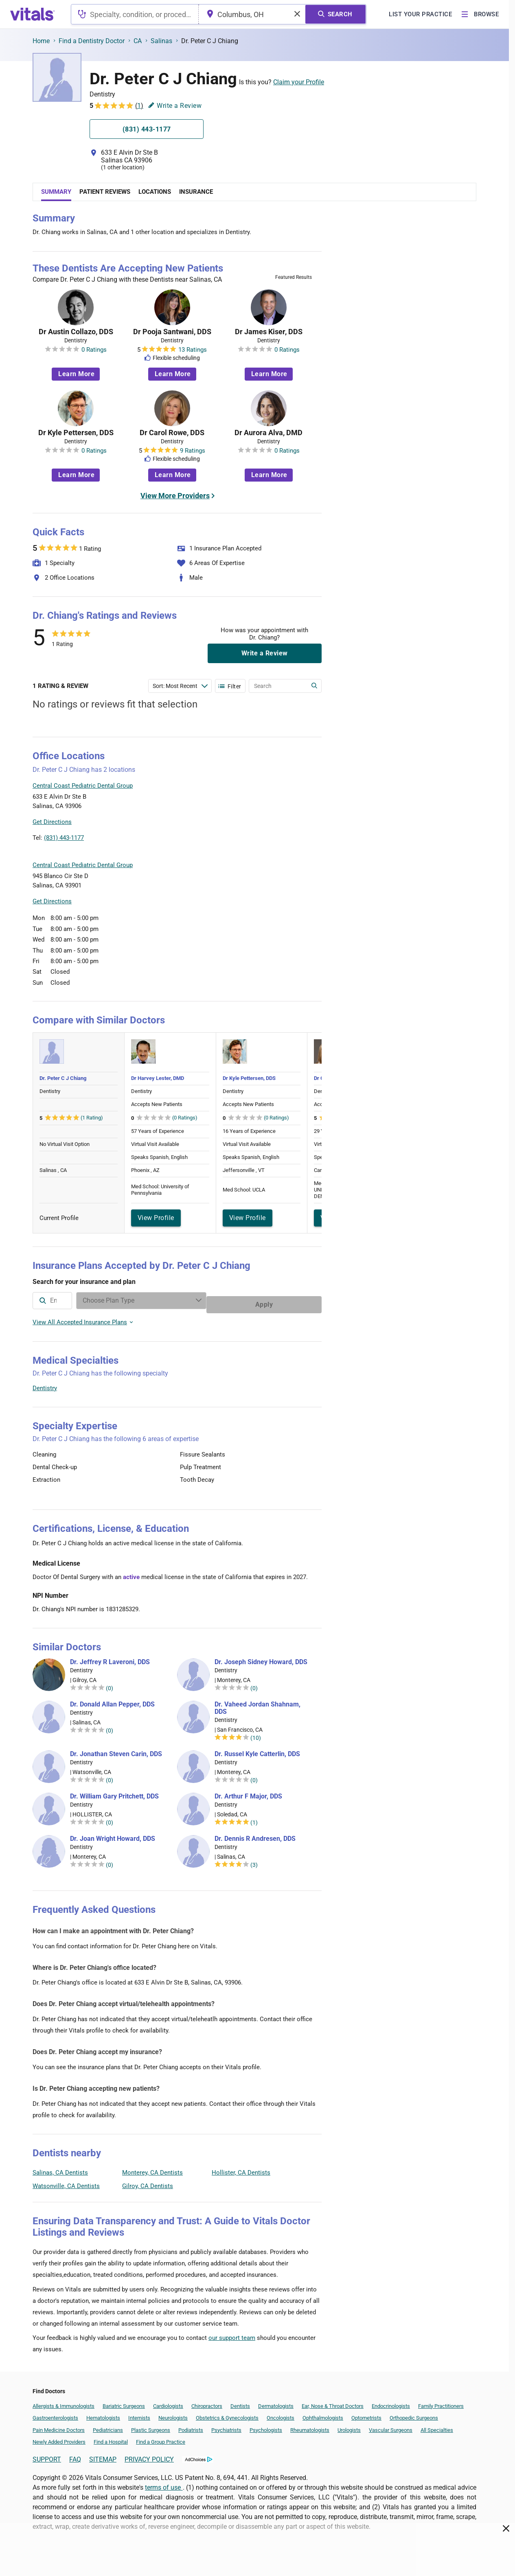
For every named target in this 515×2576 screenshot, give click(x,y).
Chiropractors (206, 2402)
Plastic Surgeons (150, 2426)
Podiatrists (190, 2426)
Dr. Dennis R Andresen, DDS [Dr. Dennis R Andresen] (255, 1834)
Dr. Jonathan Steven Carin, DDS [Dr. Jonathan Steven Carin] (116, 1750)
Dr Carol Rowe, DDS (172, 432)
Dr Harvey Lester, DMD (157, 1078)
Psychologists (266, 2426)
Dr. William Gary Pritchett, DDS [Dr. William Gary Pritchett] (114, 1792)
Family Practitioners (441, 2402)
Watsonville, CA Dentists (66, 2182)
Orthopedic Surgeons (414, 2414)
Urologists (349, 2426)
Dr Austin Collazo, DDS (76, 331)
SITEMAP (102, 2455)
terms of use (163, 2483)
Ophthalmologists (322, 2414)
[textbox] (134, 14)
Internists (139, 2414)
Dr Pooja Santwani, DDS (172, 331)
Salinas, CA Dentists (60, 2168)
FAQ (75, 2455)
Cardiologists (168, 2402)
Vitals (314, 843)
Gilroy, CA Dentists (147, 2182)
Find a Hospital (111, 2438)
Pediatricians (108, 2426)
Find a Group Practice (160, 2438)
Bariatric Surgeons (124, 2402)
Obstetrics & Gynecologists (227, 2414)
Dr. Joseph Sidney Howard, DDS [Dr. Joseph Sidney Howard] (261, 1658)
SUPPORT (47, 2455)
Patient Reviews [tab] (104, 191)
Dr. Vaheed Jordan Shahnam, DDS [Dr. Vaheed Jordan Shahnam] (257, 1704)
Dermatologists (276, 2402)
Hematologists (103, 2414)
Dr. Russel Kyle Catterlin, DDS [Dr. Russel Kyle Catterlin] (257, 1750)
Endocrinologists (391, 2402)
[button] (278, 805)
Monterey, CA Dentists (152, 2168)
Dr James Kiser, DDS (268, 331)
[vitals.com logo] (32, 14)
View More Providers (175, 495)
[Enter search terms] (180, 685)
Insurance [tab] (196, 191)
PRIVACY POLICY (149, 2455)
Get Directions (52, 822)
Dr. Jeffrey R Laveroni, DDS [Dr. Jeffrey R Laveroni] (110, 1658)
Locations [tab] (154, 191)
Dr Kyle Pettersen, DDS (76, 432)
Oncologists (280, 2414)
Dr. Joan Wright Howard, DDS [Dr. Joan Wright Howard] (112, 1834)
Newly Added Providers (59, 2438)
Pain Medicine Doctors (59, 2426)
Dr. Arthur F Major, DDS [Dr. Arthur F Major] (248, 1792)
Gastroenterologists (55, 2414)
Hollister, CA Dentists (241, 2168)
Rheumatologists (309, 2426)
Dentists (240, 2402)
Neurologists (173, 2414)
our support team (231, 2333)
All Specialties (437, 2426)
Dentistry (45, 1384)
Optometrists (366, 2414)
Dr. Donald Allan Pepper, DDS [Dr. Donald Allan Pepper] (112, 1700)
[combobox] (134, 14)
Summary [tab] (56, 191)
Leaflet (272, 843)
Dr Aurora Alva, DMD (268, 432)
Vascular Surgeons (390, 2426)
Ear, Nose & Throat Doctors (333, 2402)
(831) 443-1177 (64, 837)
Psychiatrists (226, 2426)
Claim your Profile (298, 82)
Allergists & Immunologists (63, 2402)
